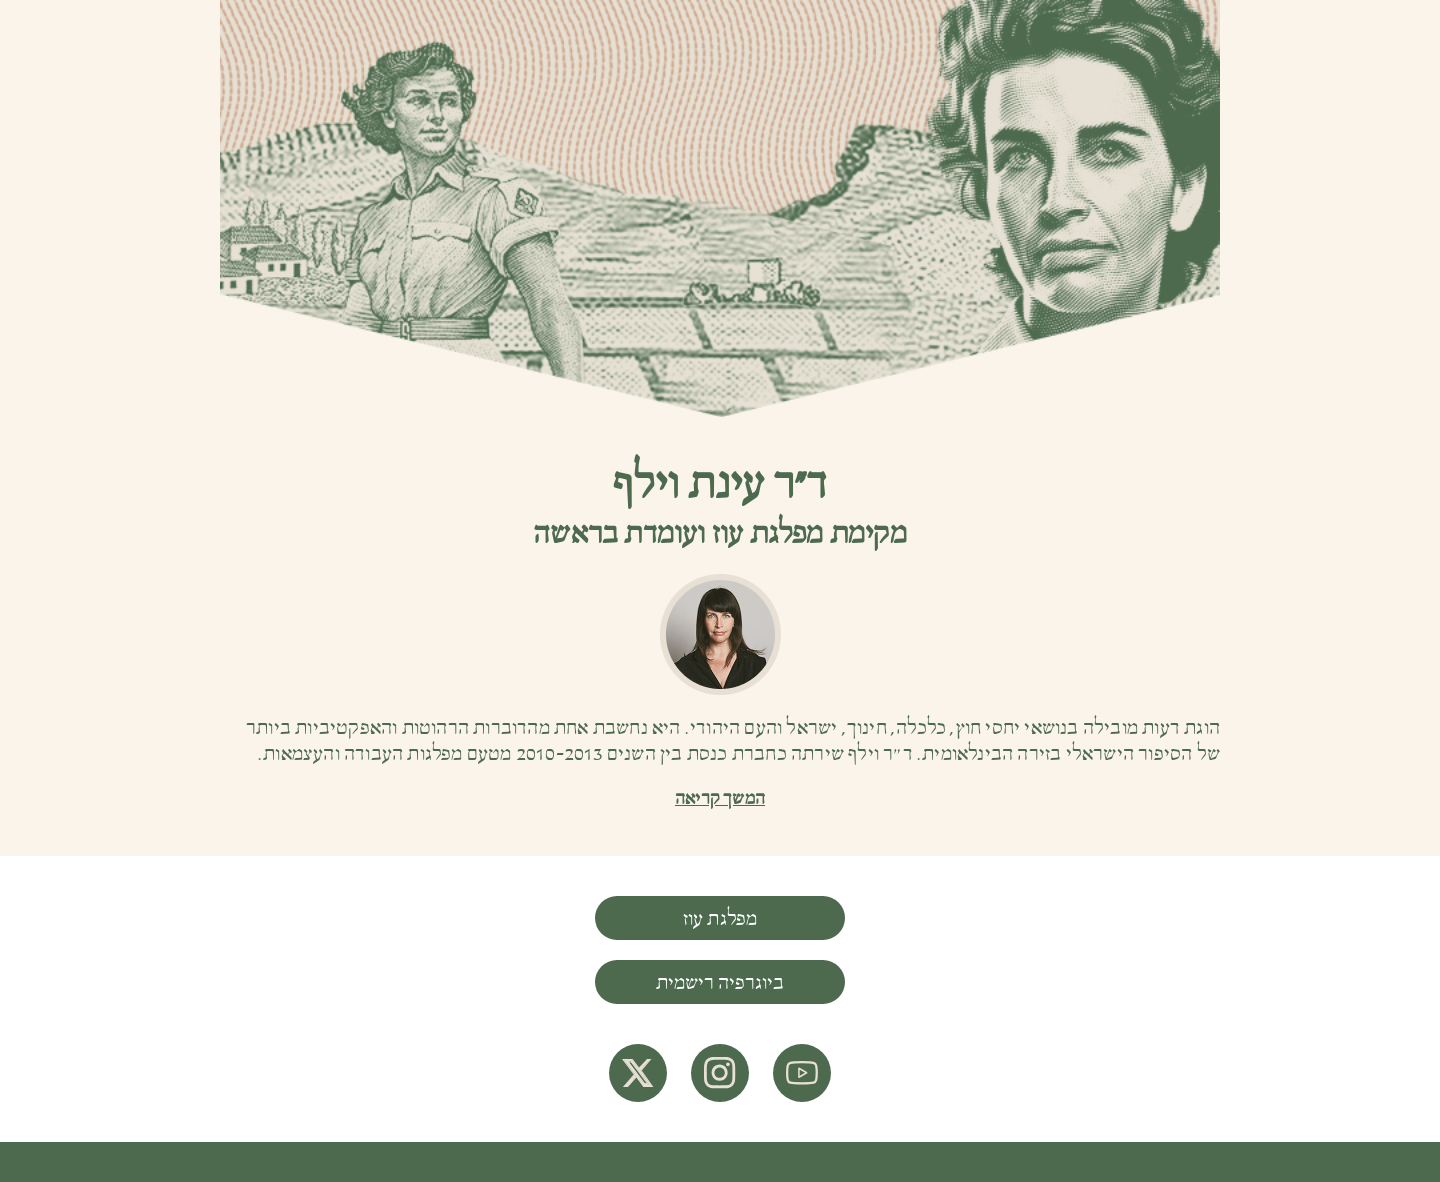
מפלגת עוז (720, 919)
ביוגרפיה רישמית (720, 983)
